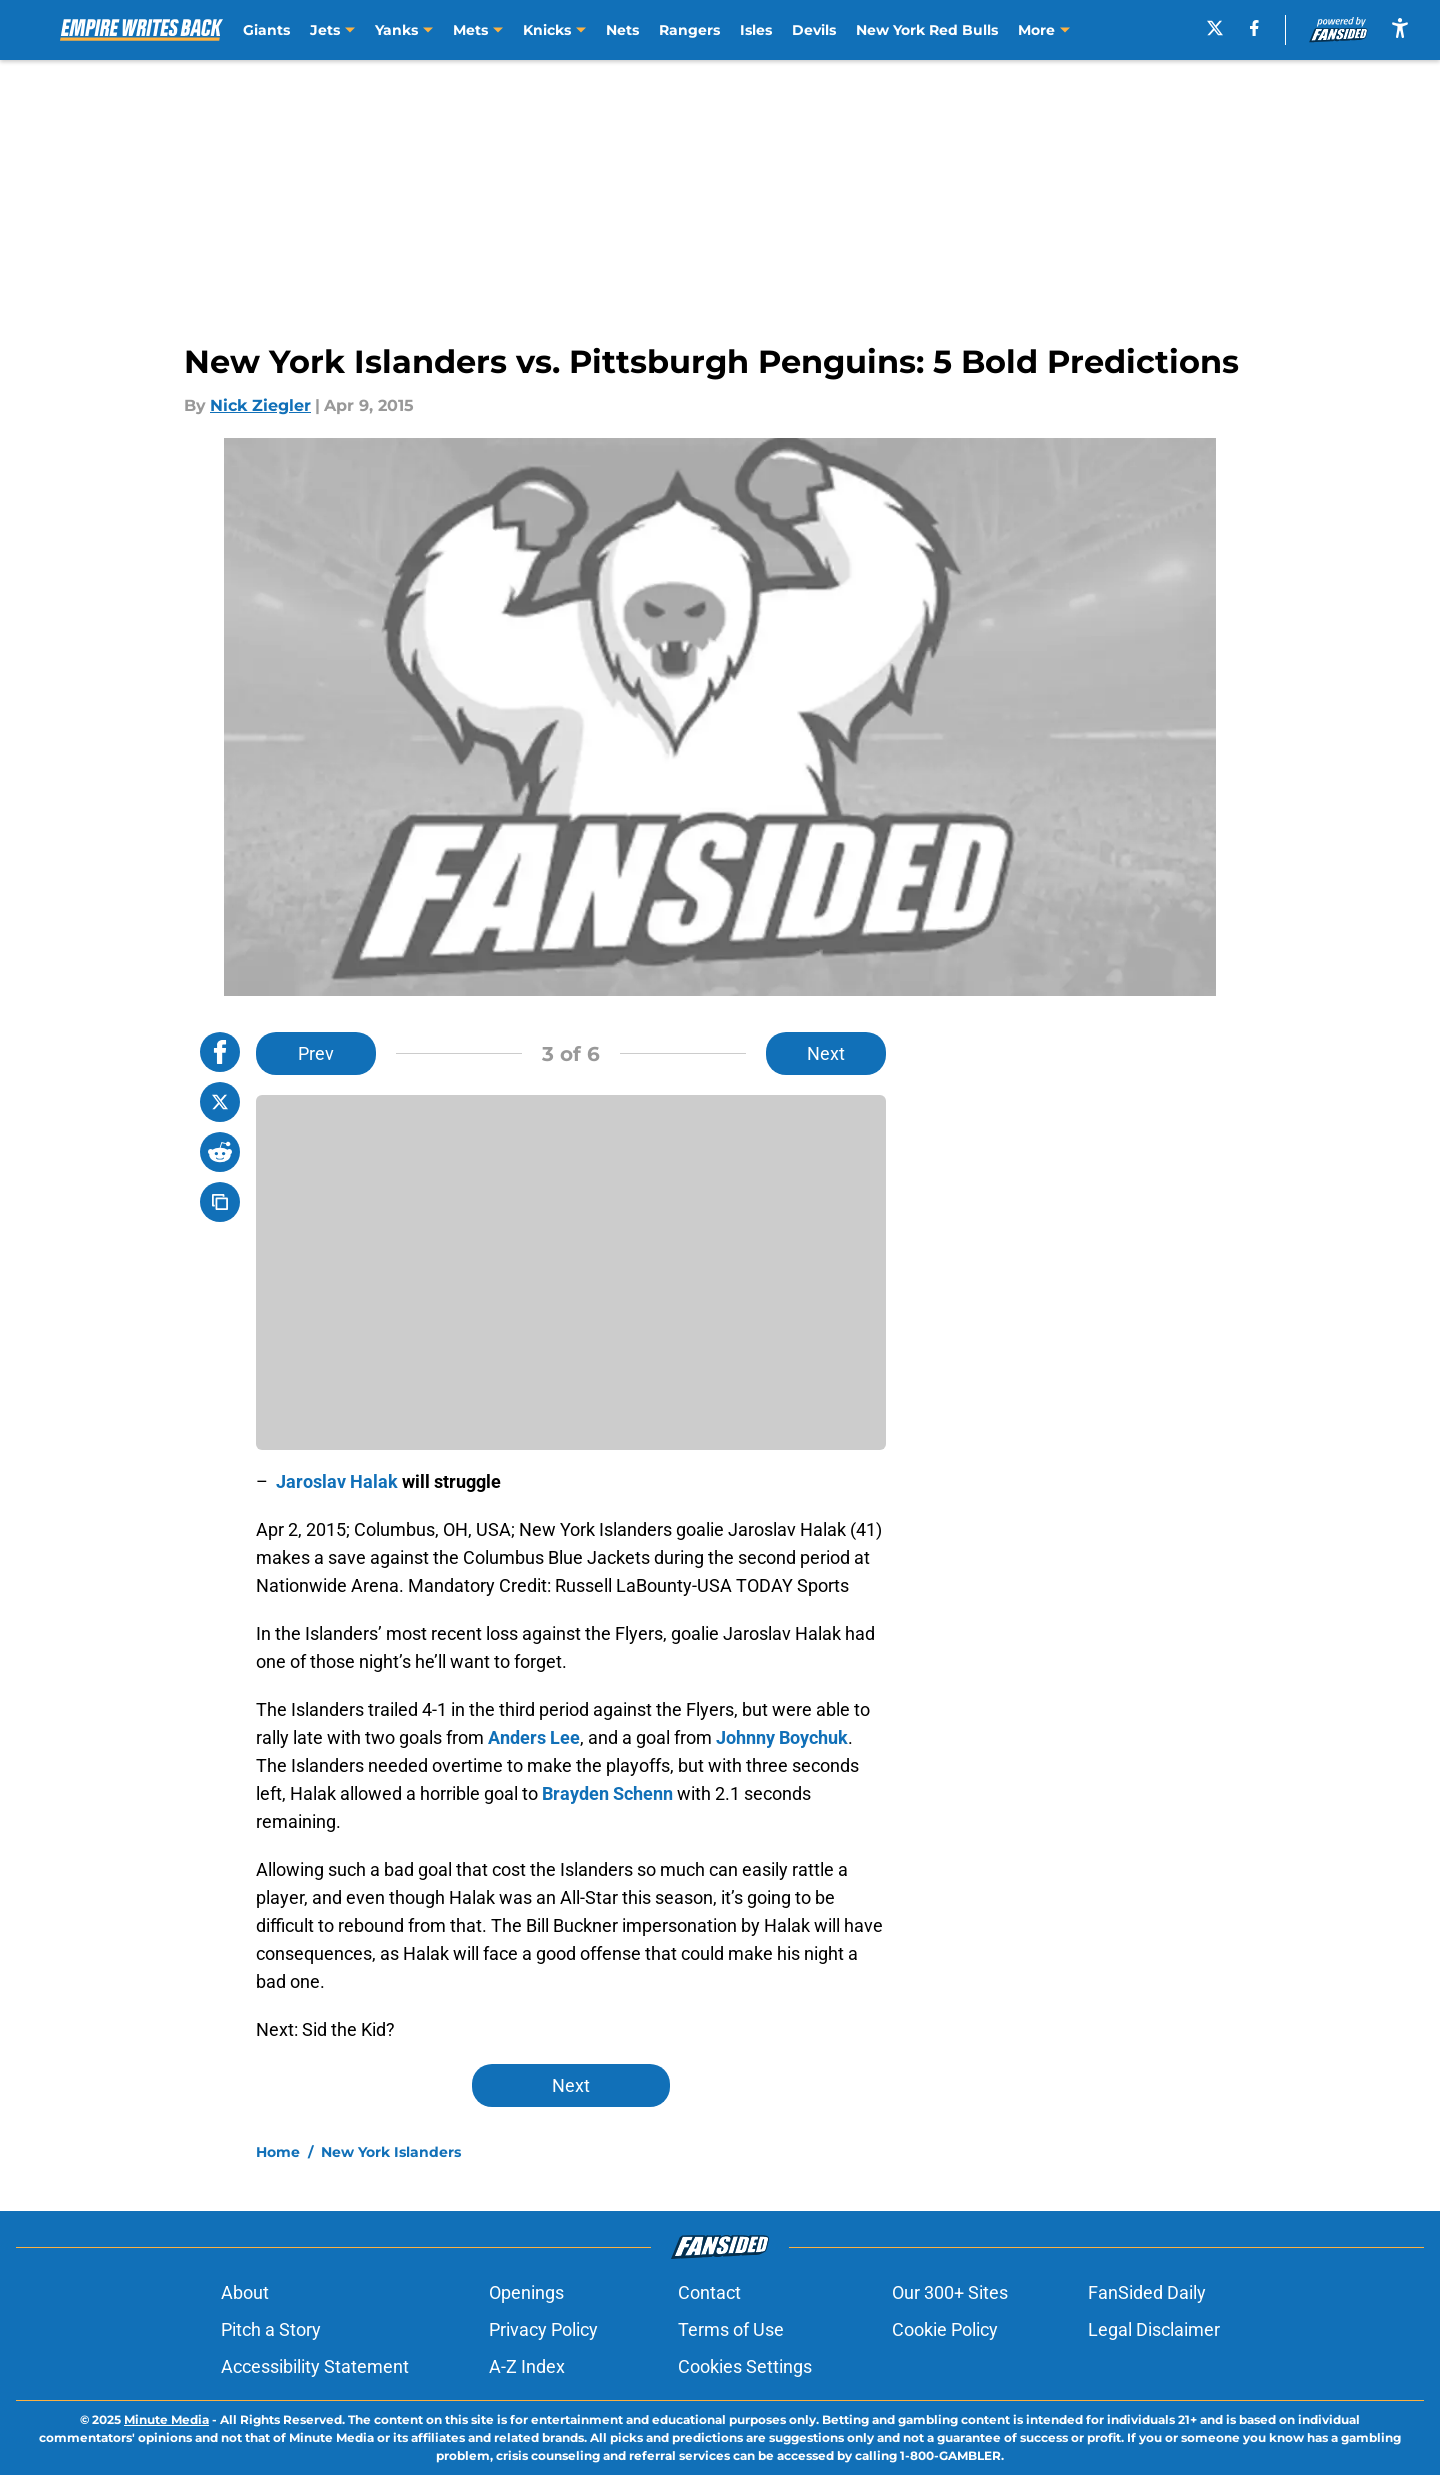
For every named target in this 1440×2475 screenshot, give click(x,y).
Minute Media (166, 2419)
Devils (814, 30)
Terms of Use (731, 2329)
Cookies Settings (745, 2366)
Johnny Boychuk (782, 1737)
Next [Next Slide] (826, 1053)
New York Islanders (391, 2152)
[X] (1215, 28)
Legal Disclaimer (1154, 2329)
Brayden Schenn (607, 1793)
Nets (622, 30)
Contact (709, 2292)
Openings (526, 2292)
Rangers (689, 30)
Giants (266, 30)
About (245, 2292)
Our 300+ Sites (950, 2292)
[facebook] (1254, 28)
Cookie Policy (945, 2329)
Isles (756, 30)
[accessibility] (1400, 27)
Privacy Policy (543, 2329)
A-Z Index (527, 2366)
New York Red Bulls (927, 30)
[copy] (220, 1202)
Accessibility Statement (315, 2366)
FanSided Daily (1147, 2292)
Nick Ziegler (260, 405)
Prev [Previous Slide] (316, 1053)
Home (278, 2152)
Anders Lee (534, 1737)
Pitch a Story (271, 2329)
